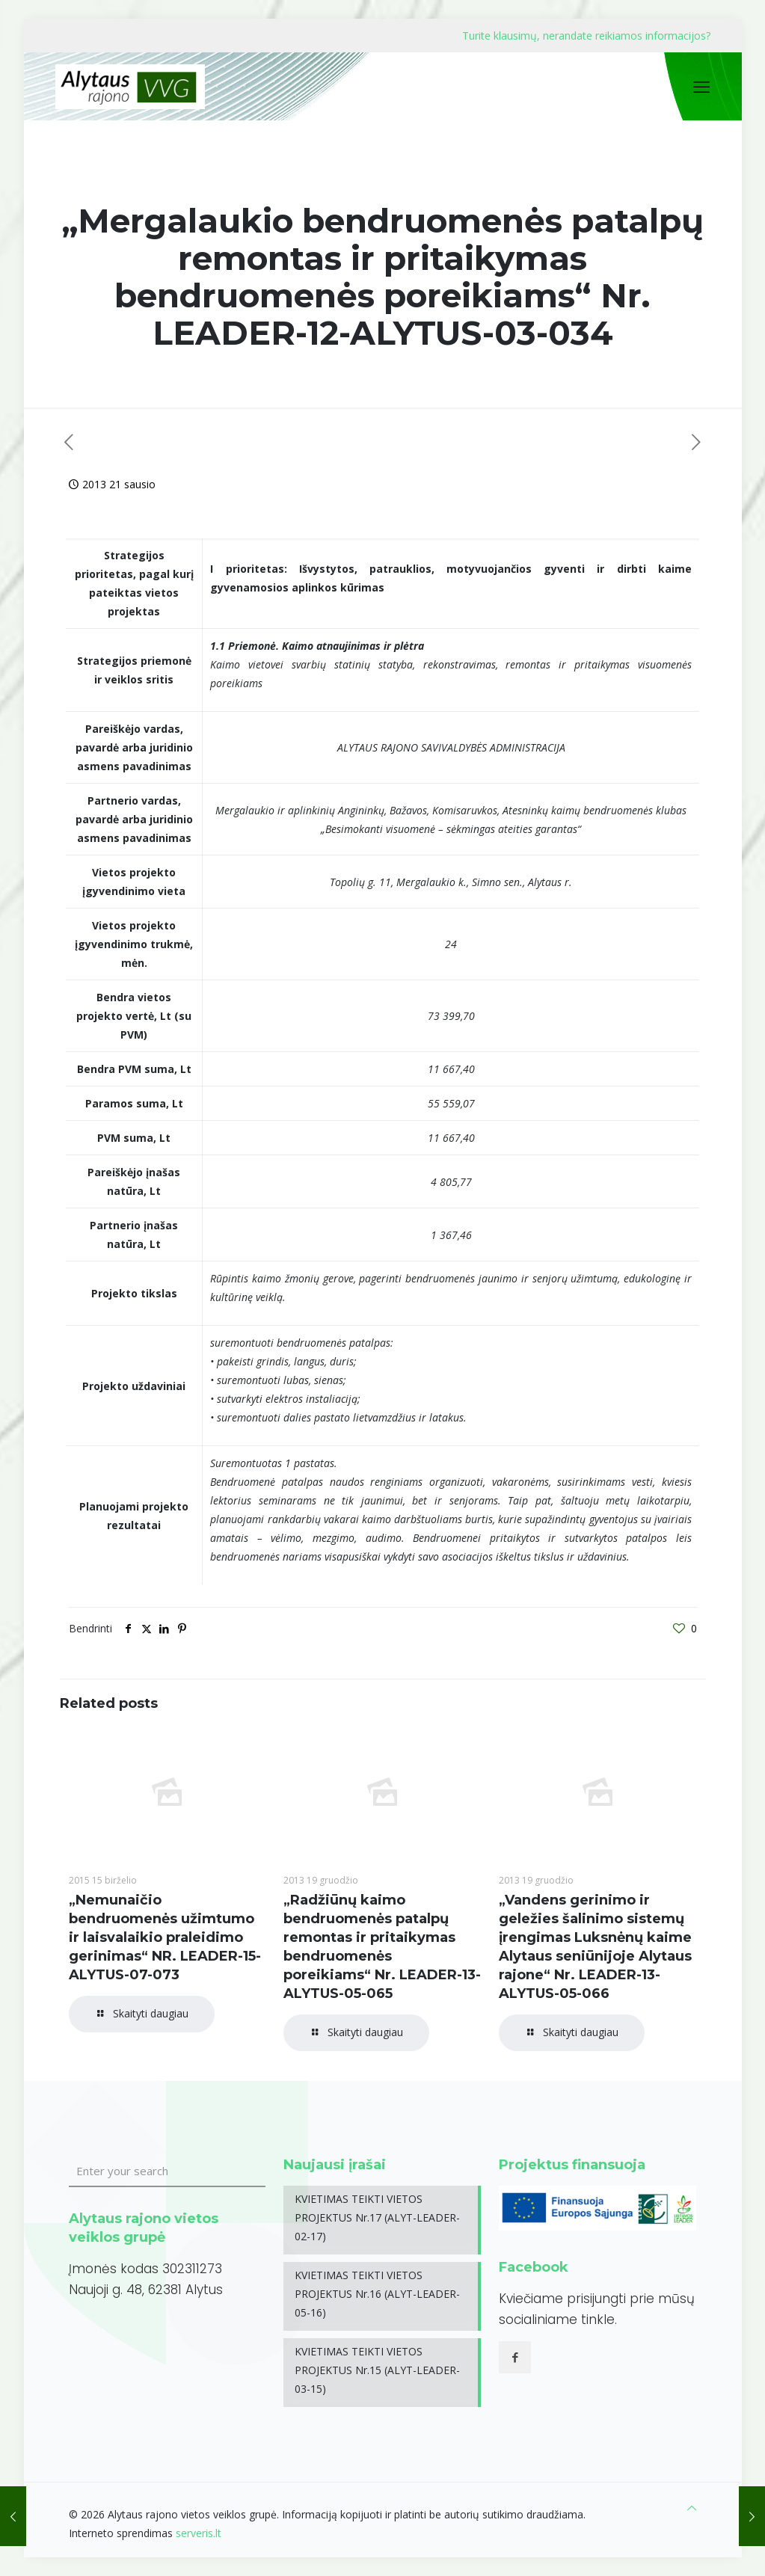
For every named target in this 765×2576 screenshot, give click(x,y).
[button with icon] (515, 2357)
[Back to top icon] (691, 2507)
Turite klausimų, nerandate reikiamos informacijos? (586, 35)
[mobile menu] (701, 86)
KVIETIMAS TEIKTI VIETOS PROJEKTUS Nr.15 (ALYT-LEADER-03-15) (377, 2370)
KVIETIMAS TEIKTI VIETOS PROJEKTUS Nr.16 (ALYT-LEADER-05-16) (377, 2294)
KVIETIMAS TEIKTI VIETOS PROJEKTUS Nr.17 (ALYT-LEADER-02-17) (377, 2217)
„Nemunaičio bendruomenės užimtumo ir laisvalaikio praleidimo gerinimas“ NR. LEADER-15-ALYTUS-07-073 (165, 1937)
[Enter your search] (167, 2171)
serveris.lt (198, 2533)
